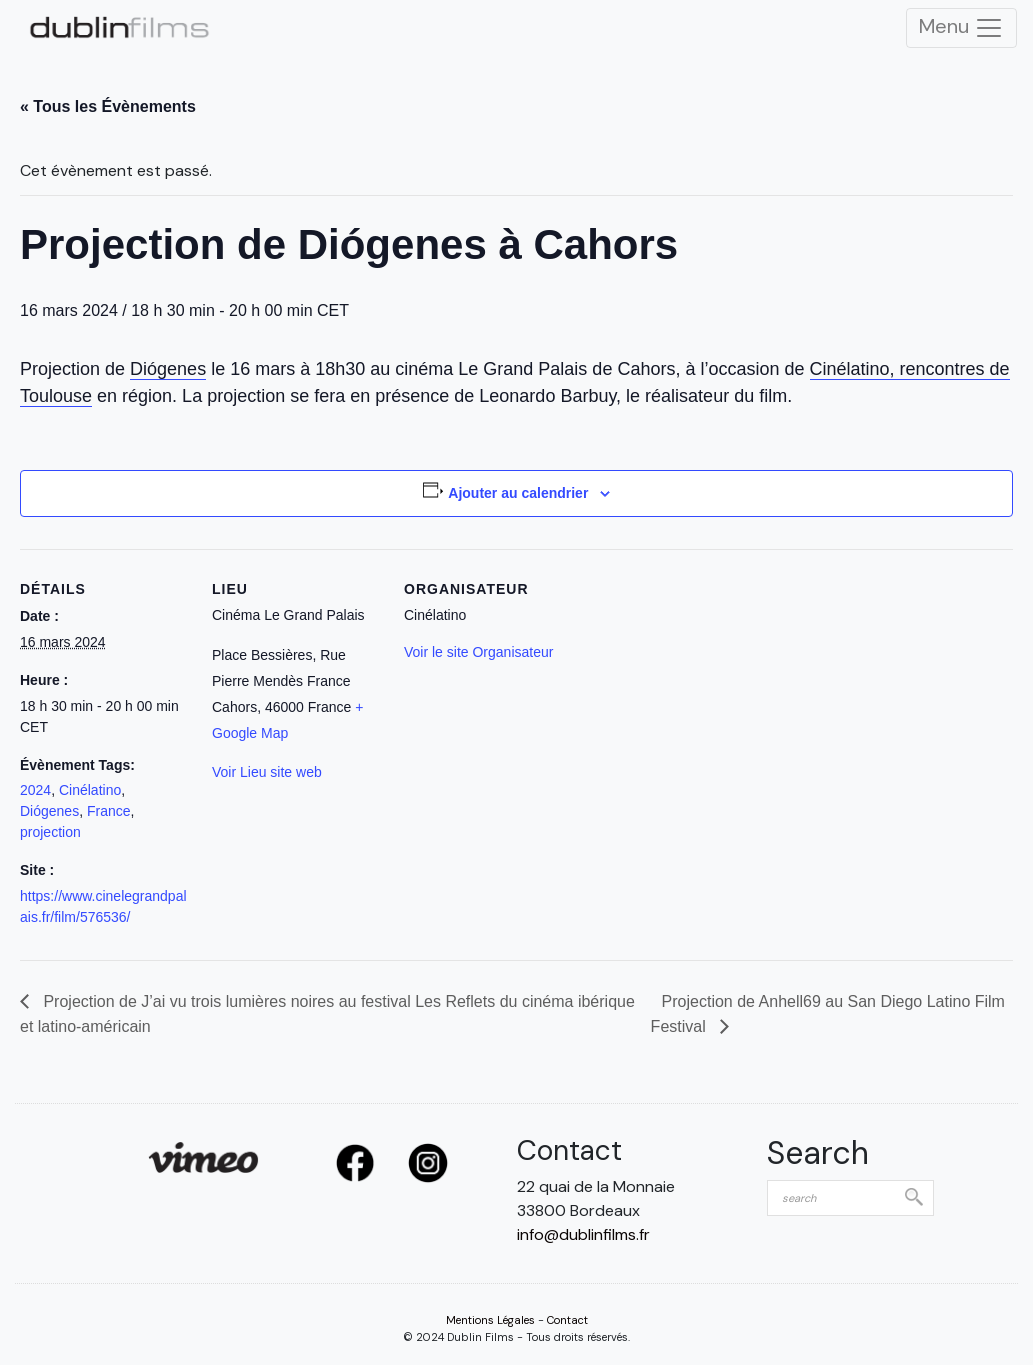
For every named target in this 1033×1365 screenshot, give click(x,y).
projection (50, 832)
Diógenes (168, 369)
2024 (35, 790)
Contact (567, 1320)
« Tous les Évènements (108, 106)
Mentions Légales (490, 1320)
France (109, 811)
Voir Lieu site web (267, 772)
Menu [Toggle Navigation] (961, 28)
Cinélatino (90, 790)
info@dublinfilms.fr (583, 1234)
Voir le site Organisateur (478, 652)
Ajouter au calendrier (518, 493)
